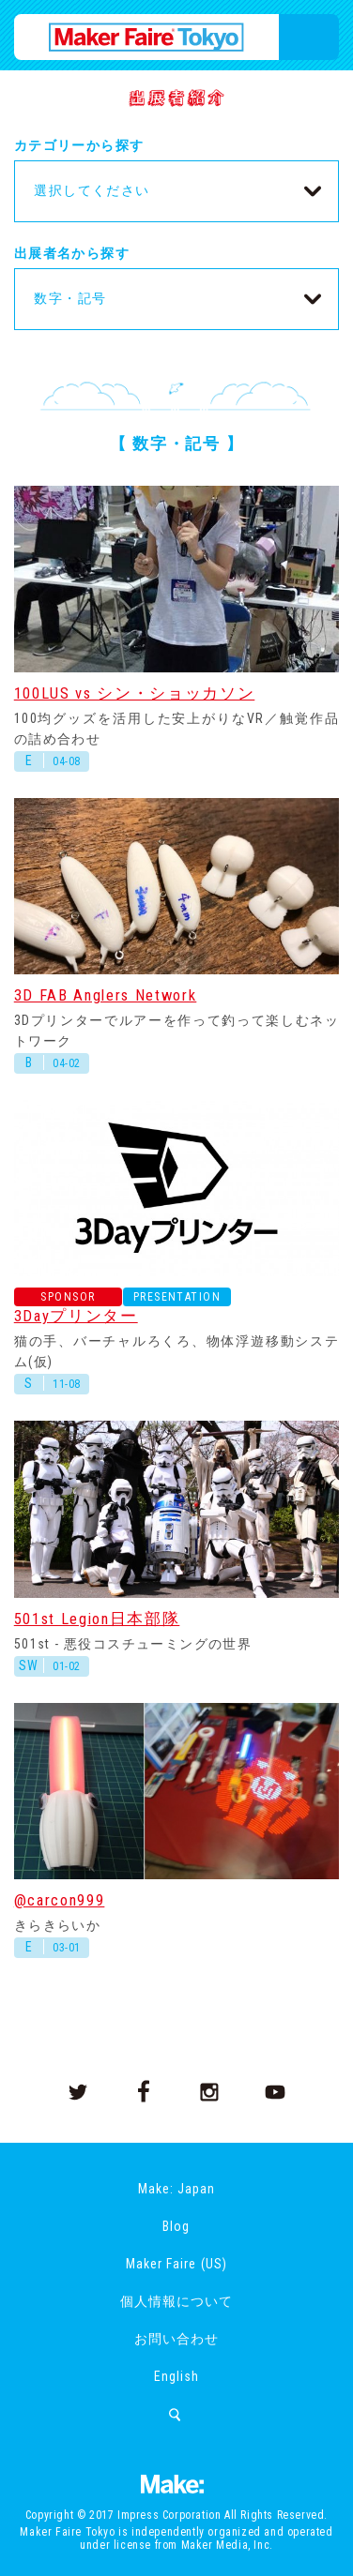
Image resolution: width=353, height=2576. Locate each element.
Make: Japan (176, 2188)
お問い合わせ (176, 2338)
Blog (176, 2226)
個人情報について (176, 2301)
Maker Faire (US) (176, 2263)
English (176, 2376)
